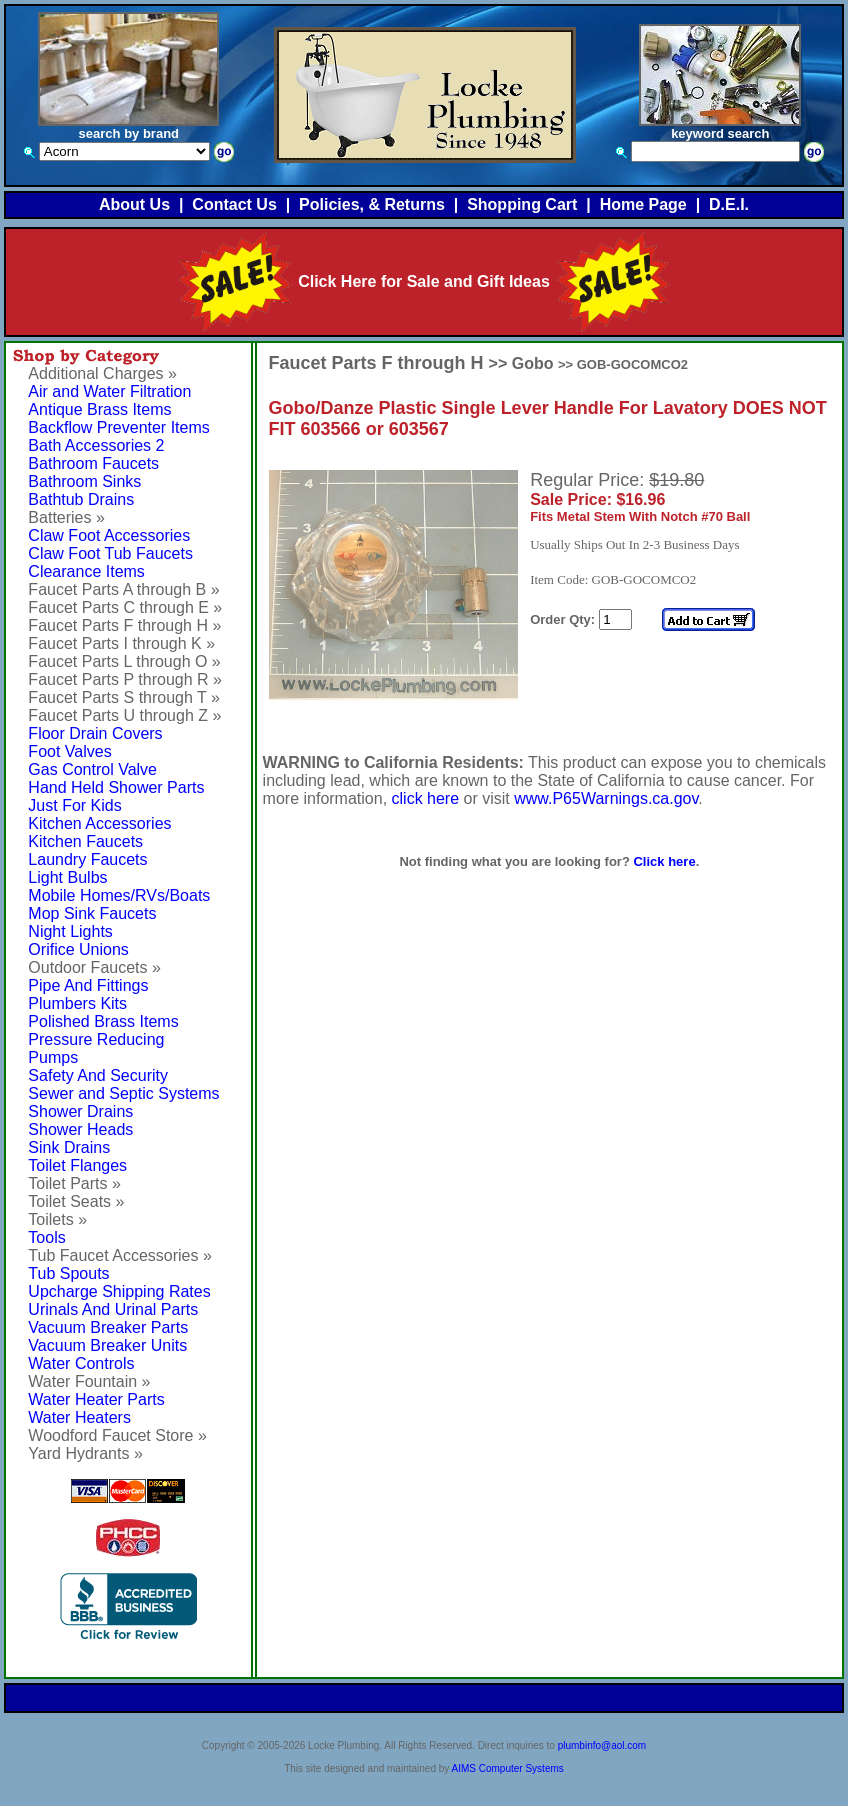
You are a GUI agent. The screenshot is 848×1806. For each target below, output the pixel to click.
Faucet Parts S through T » (124, 697)
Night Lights (70, 931)
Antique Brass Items (99, 409)
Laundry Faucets (87, 859)
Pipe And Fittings (88, 985)
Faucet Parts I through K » (121, 643)
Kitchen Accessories (99, 823)
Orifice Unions (78, 949)
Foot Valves (69, 751)
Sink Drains (69, 1147)
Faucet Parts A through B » (123, 589)
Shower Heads (80, 1129)
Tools (46, 1237)
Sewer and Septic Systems (123, 1093)
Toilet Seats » (76, 1201)
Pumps (53, 1057)
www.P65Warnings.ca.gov (606, 798)
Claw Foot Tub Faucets (110, 553)
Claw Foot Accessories (109, 535)
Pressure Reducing (96, 1039)
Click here (664, 861)
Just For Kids (74, 805)
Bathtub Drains (81, 499)
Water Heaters (79, 1417)
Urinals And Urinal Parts (113, 1309)
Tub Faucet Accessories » (120, 1255)
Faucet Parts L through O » (124, 661)
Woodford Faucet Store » (117, 1435)
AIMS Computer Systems (508, 1768)
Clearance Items (86, 571)
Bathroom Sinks (84, 481)
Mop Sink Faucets (92, 913)
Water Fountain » (89, 1381)
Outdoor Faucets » (94, 967)
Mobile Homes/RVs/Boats (119, 895)
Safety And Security (98, 1075)
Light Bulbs (67, 877)
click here (426, 798)
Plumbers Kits (77, 1003)
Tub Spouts (68, 1273)
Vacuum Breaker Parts (108, 1327)
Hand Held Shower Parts (116, 787)
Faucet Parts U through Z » (124, 715)
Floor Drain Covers (95, 733)
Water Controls (81, 1363)
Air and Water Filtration (109, 391)
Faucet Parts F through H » (124, 625)
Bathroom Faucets (93, 463)
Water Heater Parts (96, 1399)
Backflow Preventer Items (118, 427)
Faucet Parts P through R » (125, 679)
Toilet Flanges (77, 1165)
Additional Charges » (102, 373)
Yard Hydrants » (85, 1453)
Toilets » (57, 1219)
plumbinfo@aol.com (602, 1745)
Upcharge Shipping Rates (119, 1291)
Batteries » (66, 517)
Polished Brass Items (103, 1021)
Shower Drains (80, 1111)
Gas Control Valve (92, 769)
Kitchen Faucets (85, 841)
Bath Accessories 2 (96, 445)
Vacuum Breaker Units (107, 1345)
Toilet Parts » (74, 1183)
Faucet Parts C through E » (125, 607)
